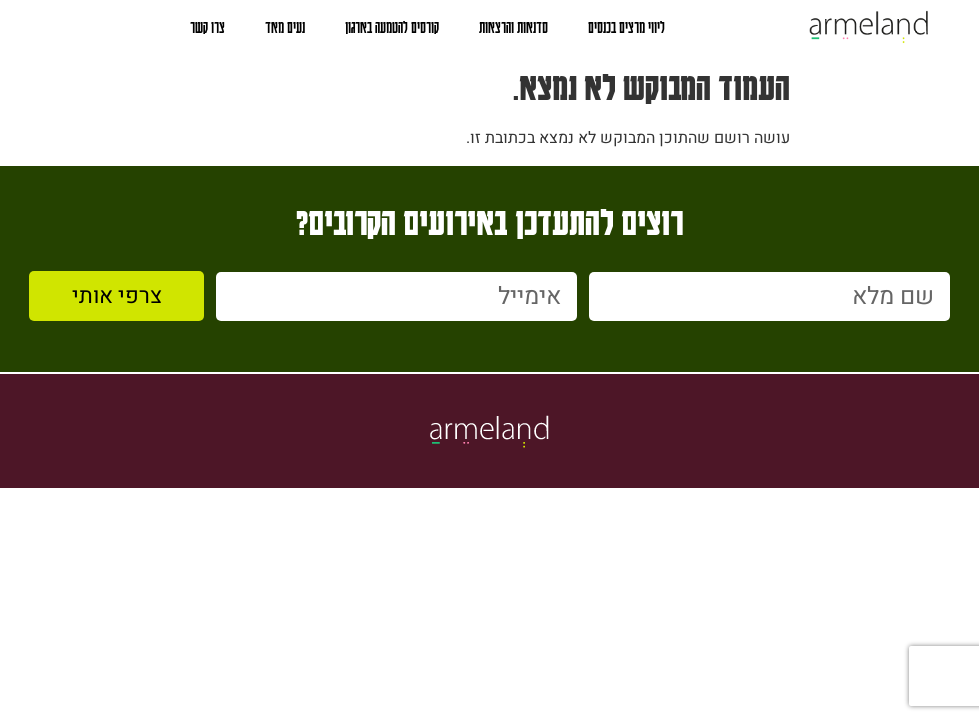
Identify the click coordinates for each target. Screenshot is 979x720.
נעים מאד (285, 27)
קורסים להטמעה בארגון (392, 27)
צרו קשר (207, 27)
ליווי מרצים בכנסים (626, 27)
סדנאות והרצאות (513, 27)
